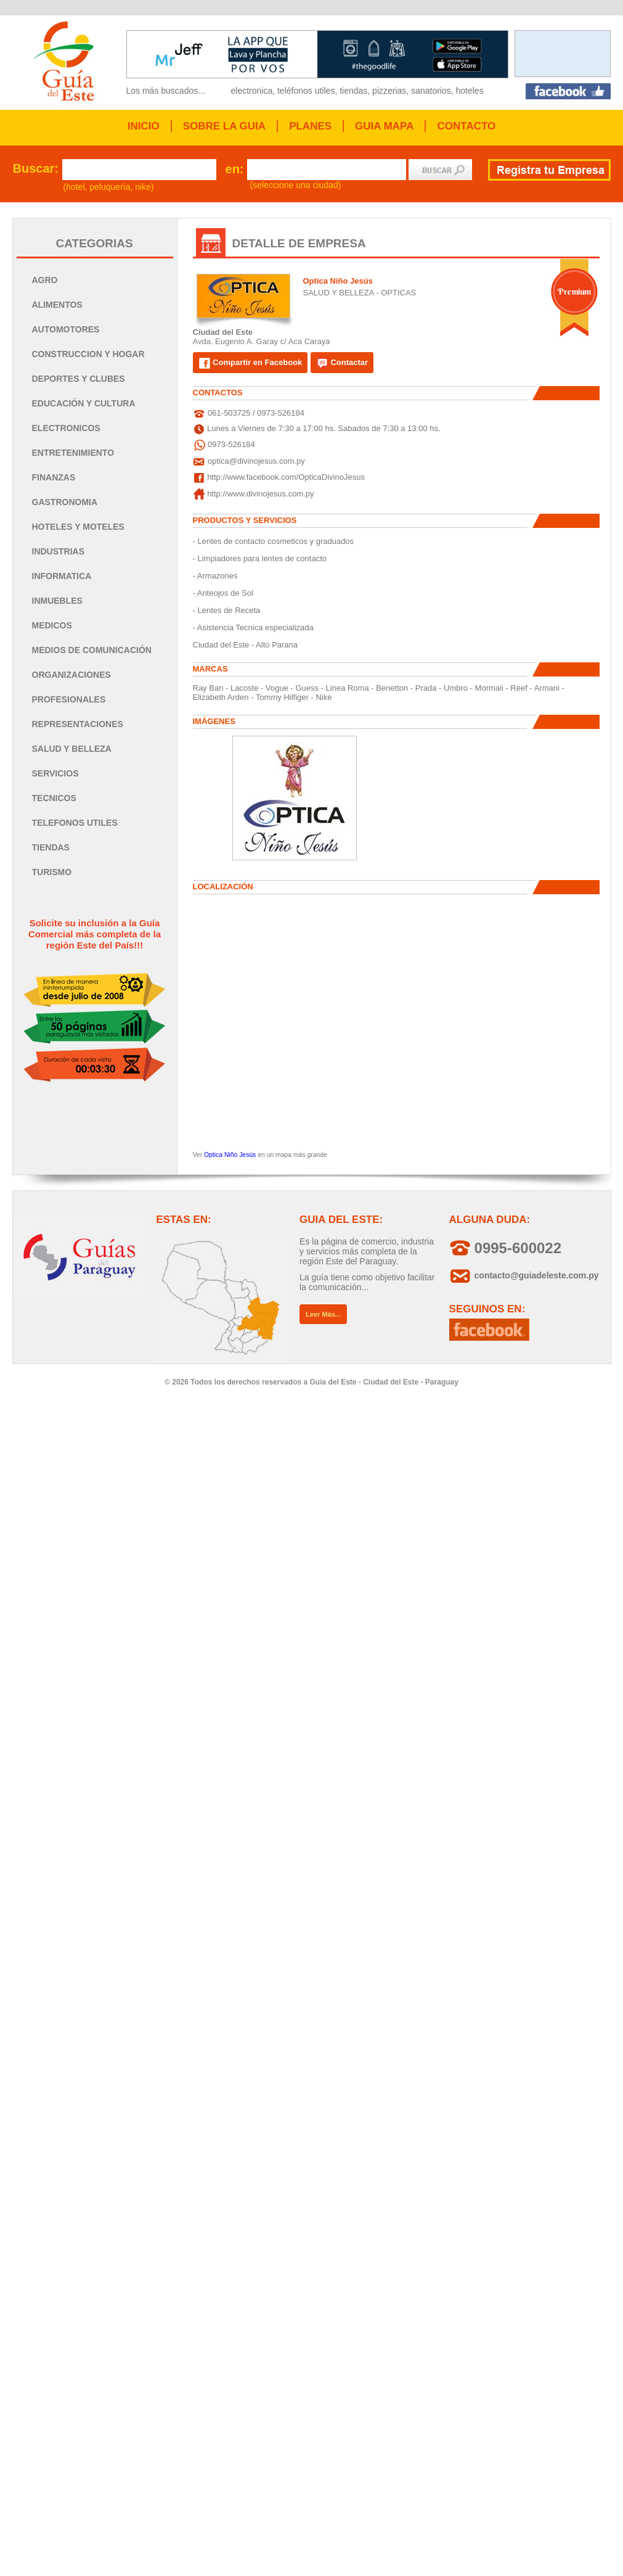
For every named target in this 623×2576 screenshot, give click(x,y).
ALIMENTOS (57, 305)
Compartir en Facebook (250, 363)
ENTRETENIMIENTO (73, 453)
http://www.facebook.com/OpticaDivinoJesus (286, 477)
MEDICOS (52, 625)
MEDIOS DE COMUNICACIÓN (92, 650)
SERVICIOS (55, 773)
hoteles (470, 91)
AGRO (45, 280)
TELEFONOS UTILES (75, 823)
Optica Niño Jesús (230, 1154)
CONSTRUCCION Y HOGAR (88, 354)
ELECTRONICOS (66, 428)
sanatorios (431, 91)
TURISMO (52, 872)
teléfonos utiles (306, 91)
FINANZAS (54, 477)
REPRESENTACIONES (77, 724)
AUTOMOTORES (66, 329)
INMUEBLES (57, 601)
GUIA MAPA (384, 126)
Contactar (342, 363)
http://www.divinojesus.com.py (260, 493)
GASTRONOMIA (65, 502)
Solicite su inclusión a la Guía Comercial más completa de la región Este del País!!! (94, 934)
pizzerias (389, 91)
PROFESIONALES (69, 699)
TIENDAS (51, 847)
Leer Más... (323, 1314)
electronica (252, 91)
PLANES (310, 126)
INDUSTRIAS (58, 551)
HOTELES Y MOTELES (78, 527)
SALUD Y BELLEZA (72, 749)
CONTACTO (466, 126)
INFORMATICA (62, 576)
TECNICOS (54, 798)
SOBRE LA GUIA (224, 126)
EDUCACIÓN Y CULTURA (84, 403)
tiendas (353, 91)
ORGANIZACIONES (71, 675)
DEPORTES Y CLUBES (78, 379)
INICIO (144, 126)
